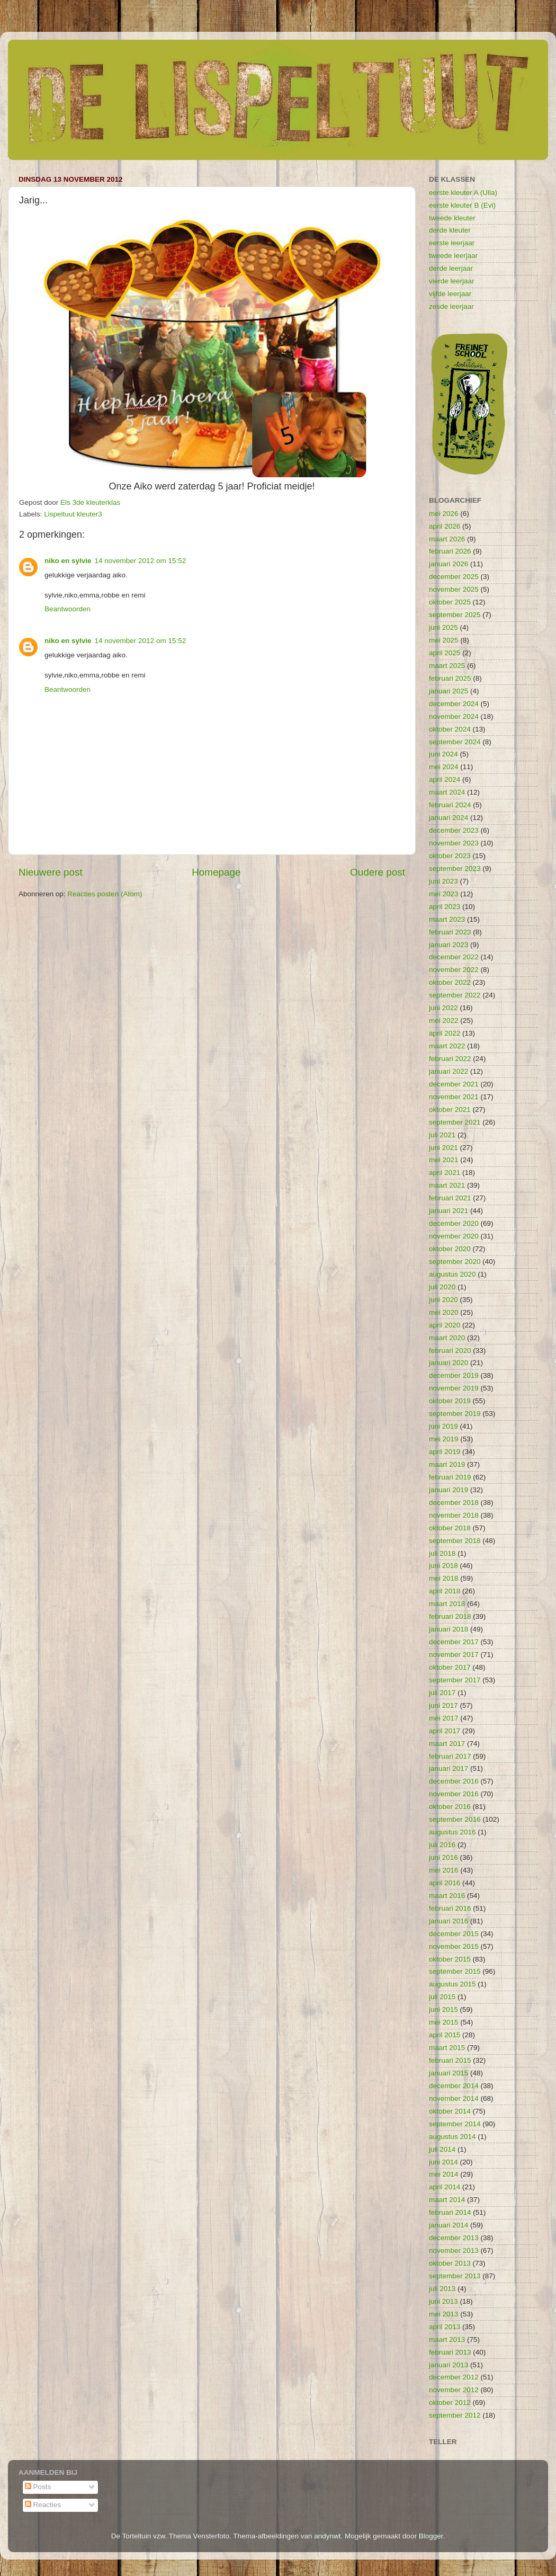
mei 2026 (444, 514)
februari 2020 (450, 1350)
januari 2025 (448, 691)
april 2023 (444, 907)
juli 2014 (442, 2149)
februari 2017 (450, 1756)
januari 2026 (448, 564)
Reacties (43, 2505)
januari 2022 (448, 1071)
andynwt (327, 2536)
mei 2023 (444, 894)
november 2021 (454, 1097)
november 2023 (454, 843)
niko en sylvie (68, 561)
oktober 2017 (450, 1667)
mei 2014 (444, 2174)
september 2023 (455, 868)
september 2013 (455, 2276)
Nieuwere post (51, 872)
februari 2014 (450, 2212)
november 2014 (454, 2098)
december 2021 (454, 1084)
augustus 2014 (452, 2137)
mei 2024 (444, 767)
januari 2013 (448, 2365)
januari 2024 (448, 818)
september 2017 (455, 1680)
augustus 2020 (452, 1274)
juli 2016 (442, 1845)
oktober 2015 (450, 1959)
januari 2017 (448, 1768)
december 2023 (454, 830)
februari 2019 (450, 1477)
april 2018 (444, 1591)
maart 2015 (447, 2048)
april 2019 (444, 1452)
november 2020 (454, 1236)
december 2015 (454, 1934)
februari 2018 (450, 1616)
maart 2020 (447, 1338)
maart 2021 (447, 1185)
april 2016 (444, 1883)
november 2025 (454, 589)
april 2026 (444, 526)
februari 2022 (450, 1059)
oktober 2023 (450, 856)
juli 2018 (442, 1553)
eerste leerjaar (451, 243)
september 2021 (455, 1122)
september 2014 (455, 2124)
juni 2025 (443, 627)
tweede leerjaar (453, 256)
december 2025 (454, 577)
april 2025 (444, 653)
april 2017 (444, 1731)
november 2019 (454, 1388)
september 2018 (455, 1541)
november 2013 (454, 2250)
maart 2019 (447, 1464)
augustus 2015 (452, 1984)
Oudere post (377, 872)
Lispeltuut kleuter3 (73, 514)
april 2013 (444, 2327)
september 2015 (455, 1971)
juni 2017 (443, 1705)
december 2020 (454, 1223)
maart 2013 (447, 2339)
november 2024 (454, 716)
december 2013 (454, 2238)
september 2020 (455, 1261)
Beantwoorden (67, 609)
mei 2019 (444, 1439)
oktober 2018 (450, 1528)
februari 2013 (450, 2352)
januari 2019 (448, 1490)
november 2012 (454, 2390)
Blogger (431, 2536)
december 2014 (454, 2086)
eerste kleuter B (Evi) (462, 205)
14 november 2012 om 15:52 (140, 561)
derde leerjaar (451, 268)
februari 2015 (450, 2060)
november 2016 (454, 1794)
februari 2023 (450, 932)
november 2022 (454, 970)
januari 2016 (448, 1921)
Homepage (216, 872)
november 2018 (454, 1515)
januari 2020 (448, 1363)
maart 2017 (447, 1744)
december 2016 (454, 1781)
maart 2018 (447, 1604)
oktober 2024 (450, 729)
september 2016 (455, 1819)
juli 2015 (442, 1997)
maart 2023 (447, 919)
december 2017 (454, 1642)
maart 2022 (447, 1046)
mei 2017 (444, 1718)
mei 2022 (444, 1020)
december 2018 (454, 1503)
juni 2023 (443, 881)
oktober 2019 (450, 1401)
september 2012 (455, 2415)
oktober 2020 (450, 1249)
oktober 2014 (450, 2111)
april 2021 (444, 1172)
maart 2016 (447, 1896)
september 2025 (455, 615)
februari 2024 (450, 805)
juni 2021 (443, 1148)
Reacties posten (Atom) (104, 894)
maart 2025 (447, 666)
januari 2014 (448, 2225)
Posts (38, 2487)
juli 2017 (442, 1693)
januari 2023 (448, 945)
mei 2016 (444, 1870)
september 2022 (455, 995)
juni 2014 (443, 2162)
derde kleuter (450, 230)
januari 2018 (448, 1629)
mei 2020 (444, 1312)
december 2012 (454, 2377)
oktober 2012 (450, 2402)
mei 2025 (444, 640)
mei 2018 (444, 1578)
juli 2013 (442, 2289)
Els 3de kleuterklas (90, 502)
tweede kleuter (452, 218)
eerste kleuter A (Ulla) (463, 193)
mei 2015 (444, 2022)
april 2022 (444, 1033)
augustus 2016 (452, 1832)
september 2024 (455, 742)
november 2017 (454, 1655)
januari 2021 (448, 1211)
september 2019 (455, 1414)
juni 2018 (443, 1566)
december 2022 (454, 957)
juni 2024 (443, 754)
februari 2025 (450, 678)
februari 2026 (450, 551)
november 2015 (454, 1946)
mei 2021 (444, 1160)
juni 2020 (443, 1300)
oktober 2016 (450, 1807)
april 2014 (444, 2187)
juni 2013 (443, 2301)
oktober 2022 (450, 982)
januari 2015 (448, 2073)
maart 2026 (447, 539)
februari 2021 (450, 1198)
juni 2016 (443, 1857)
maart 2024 (447, 792)
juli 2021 (442, 1135)
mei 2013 (444, 2314)
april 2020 (444, 1325)
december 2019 (454, 1375)
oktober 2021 (450, 1109)
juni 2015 (443, 2009)
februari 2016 (450, 1908)
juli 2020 (442, 1287)
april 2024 (444, 779)
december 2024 (454, 704)
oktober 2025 (450, 602)
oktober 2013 (450, 2263)
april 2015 (444, 2035)
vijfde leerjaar (450, 294)
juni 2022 (443, 1008)
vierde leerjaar (451, 281)
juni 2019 (443, 1426)
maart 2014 (447, 2200)
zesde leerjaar (451, 306)
